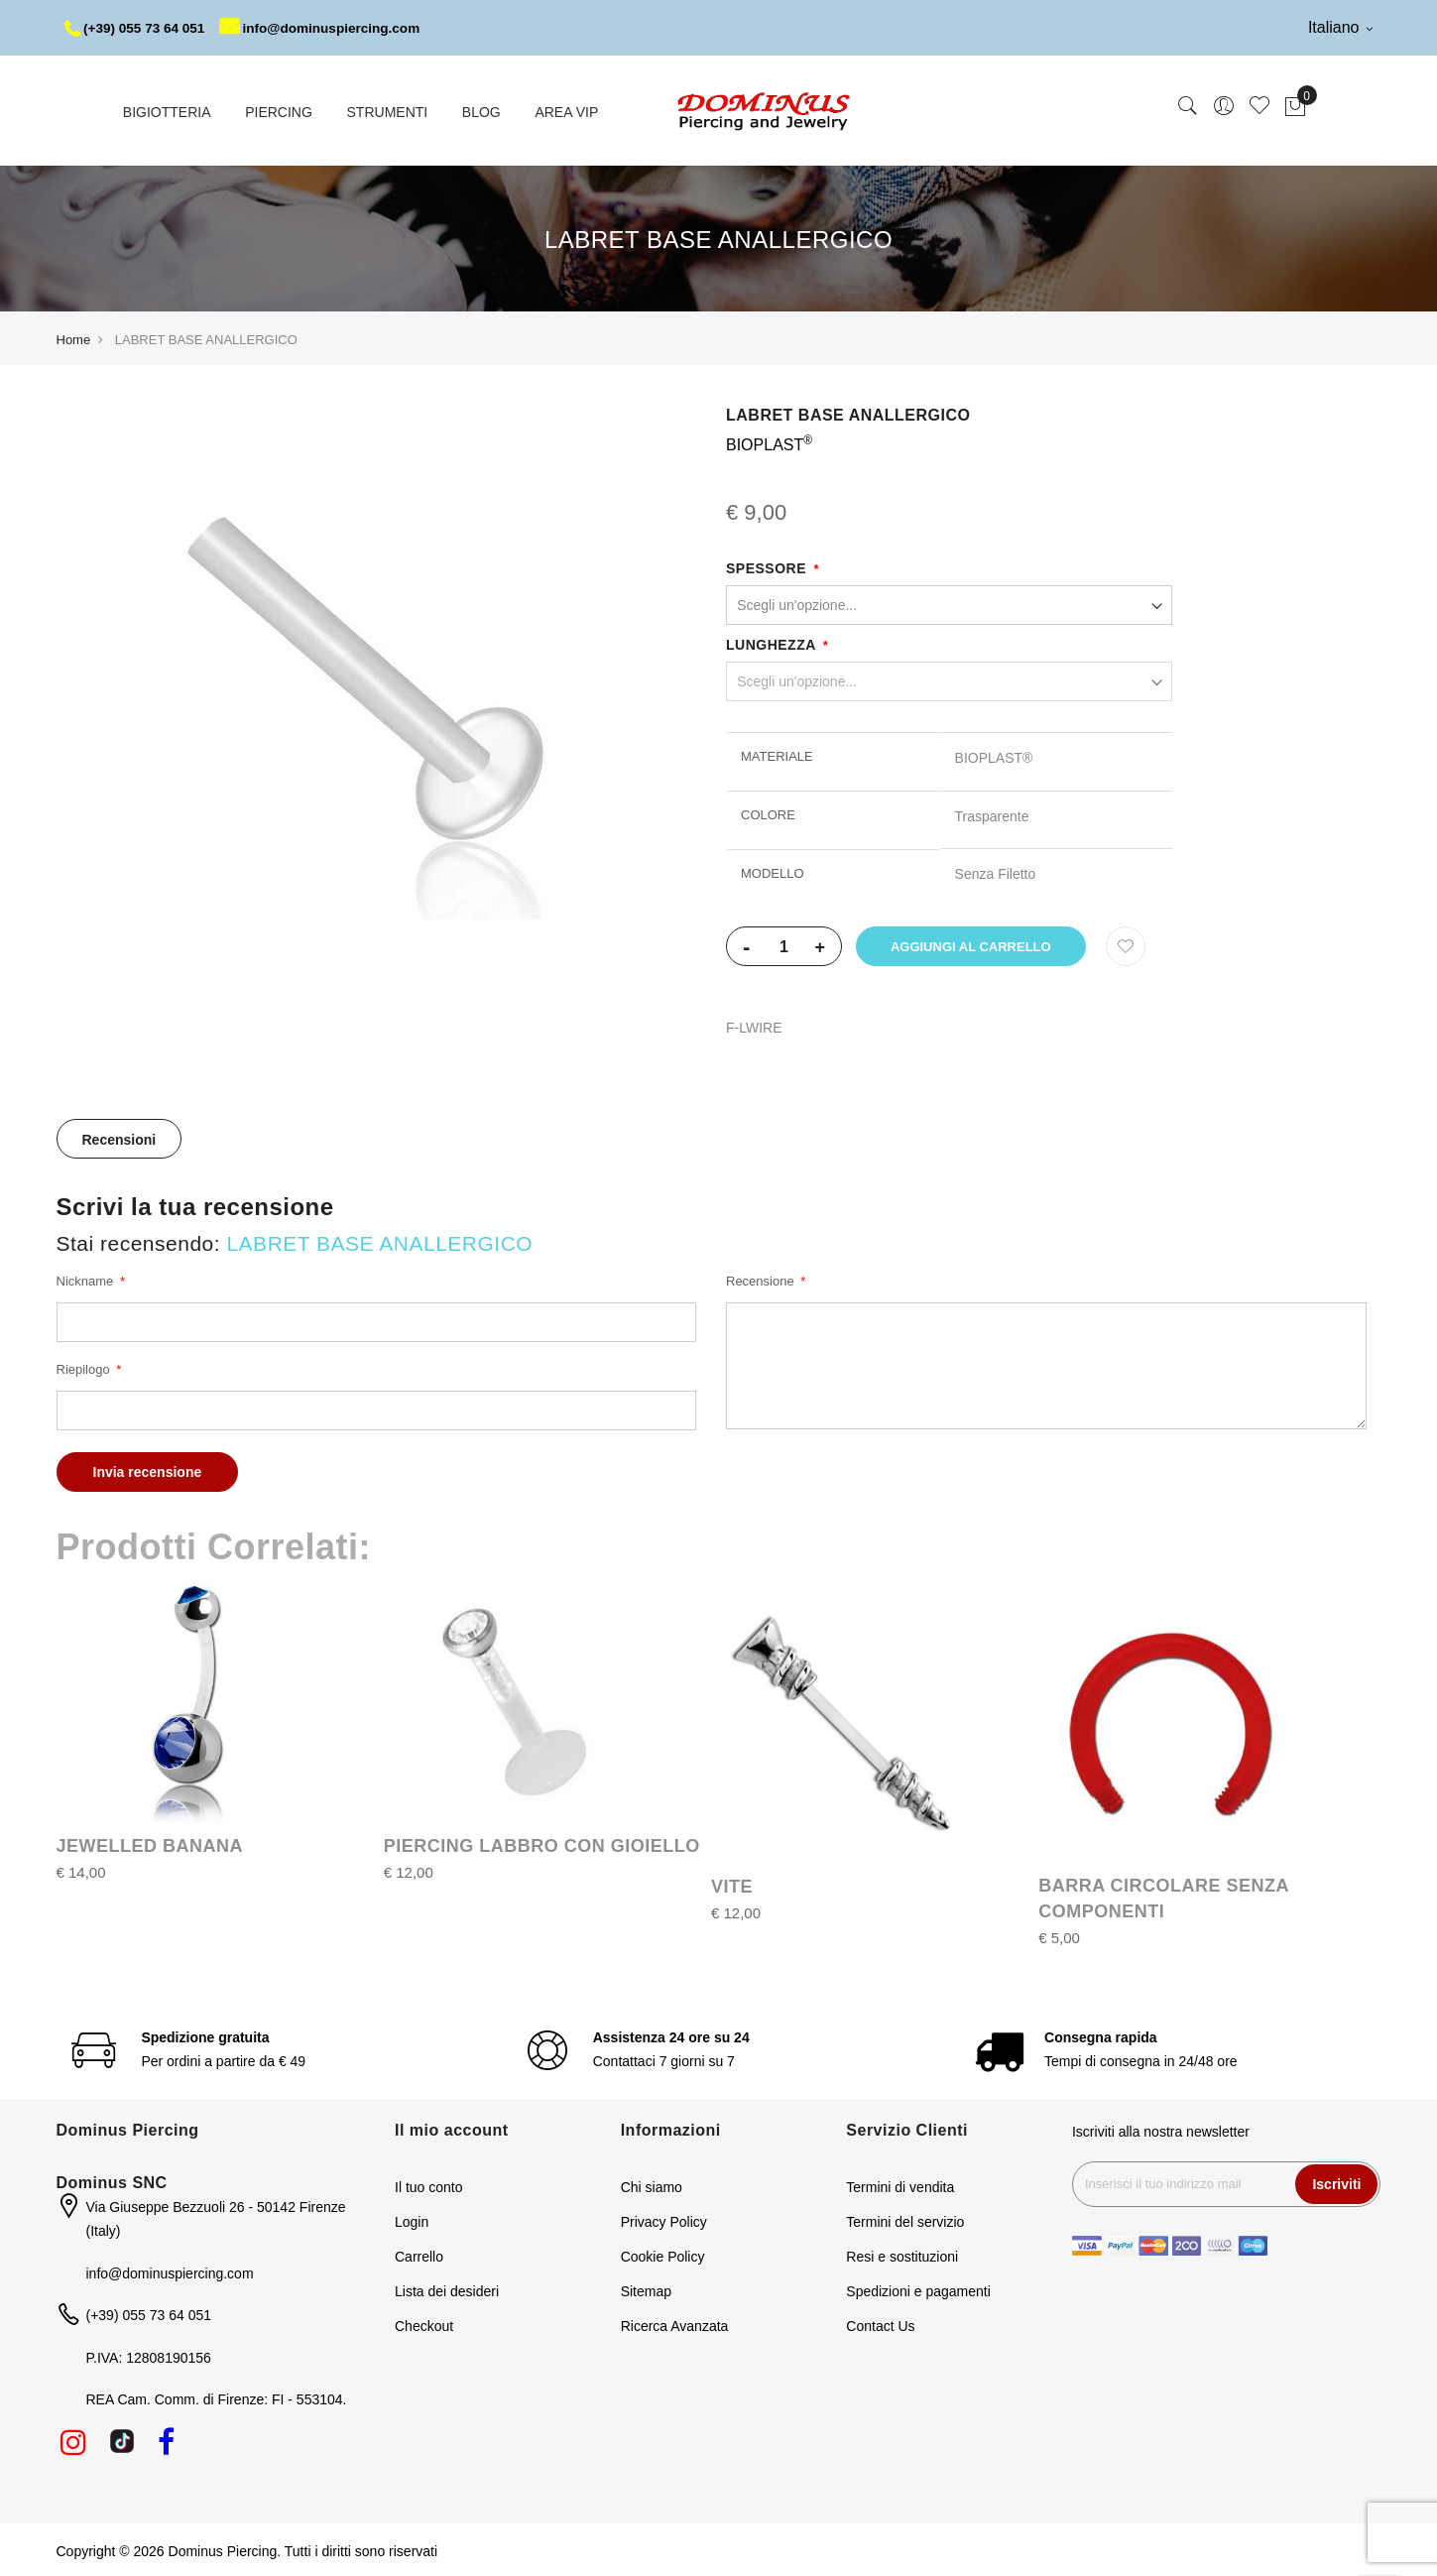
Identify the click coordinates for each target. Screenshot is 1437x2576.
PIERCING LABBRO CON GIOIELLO (542, 1844)
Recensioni (119, 1138)
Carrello (419, 2255)
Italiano (1340, 27)
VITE (732, 1885)
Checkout (424, 2324)
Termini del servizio (905, 2220)
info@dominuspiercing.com (328, 28)
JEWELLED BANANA (150, 1844)
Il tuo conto (429, 2185)
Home (74, 337)
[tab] (119, 1137)
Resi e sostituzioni (902, 2255)
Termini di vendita (900, 2185)
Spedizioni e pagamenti (918, 2289)
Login (411, 2220)
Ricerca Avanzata (675, 2324)
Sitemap (646, 2289)
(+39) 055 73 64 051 (137, 28)
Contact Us (880, 2324)
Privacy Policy (664, 2220)
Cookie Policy (663, 2255)
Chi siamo (651, 2185)
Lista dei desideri (447, 2289)
